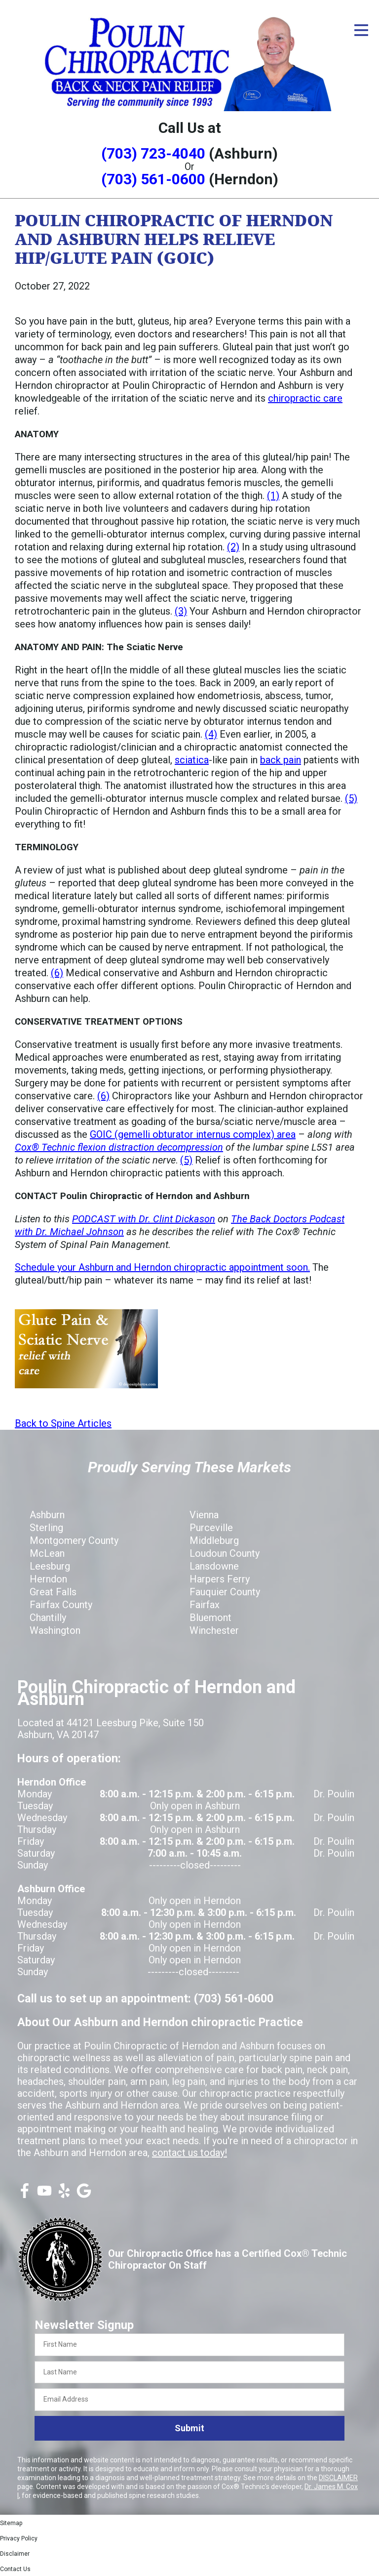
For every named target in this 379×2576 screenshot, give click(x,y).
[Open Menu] (361, 30)
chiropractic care (305, 398)
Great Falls (53, 1592)
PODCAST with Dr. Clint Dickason (143, 1219)
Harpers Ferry (220, 1579)
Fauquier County (225, 1592)
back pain (280, 760)
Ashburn (47, 1515)
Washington (55, 1630)
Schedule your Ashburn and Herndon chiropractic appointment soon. (162, 1267)
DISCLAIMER (338, 2478)
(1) (273, 495)
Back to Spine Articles (63, 1423)
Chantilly (48, 1617)
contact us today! (189, 2153)
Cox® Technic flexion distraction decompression (119, 1147)
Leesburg (50, 1566)
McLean (47, 1553)
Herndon (48, 1579)
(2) (233, 547)
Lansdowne (214, 1566)
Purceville (211, 1528)
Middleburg (214, 1540)
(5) (351, 798)
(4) (211, 734)
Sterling (46, 1528)
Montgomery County (74, 1540)
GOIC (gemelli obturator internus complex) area (193, 1134)
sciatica (192, 760)
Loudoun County (225, 1553)
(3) (181, 611)
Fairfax (205, 1605)
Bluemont (210, 1617)
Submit (189, 2428)
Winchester (214, 1630)
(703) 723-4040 (153, 153)
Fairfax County (61, 1605)
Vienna (204, 1515)
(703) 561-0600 (153, 179)
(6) (57, 973)
